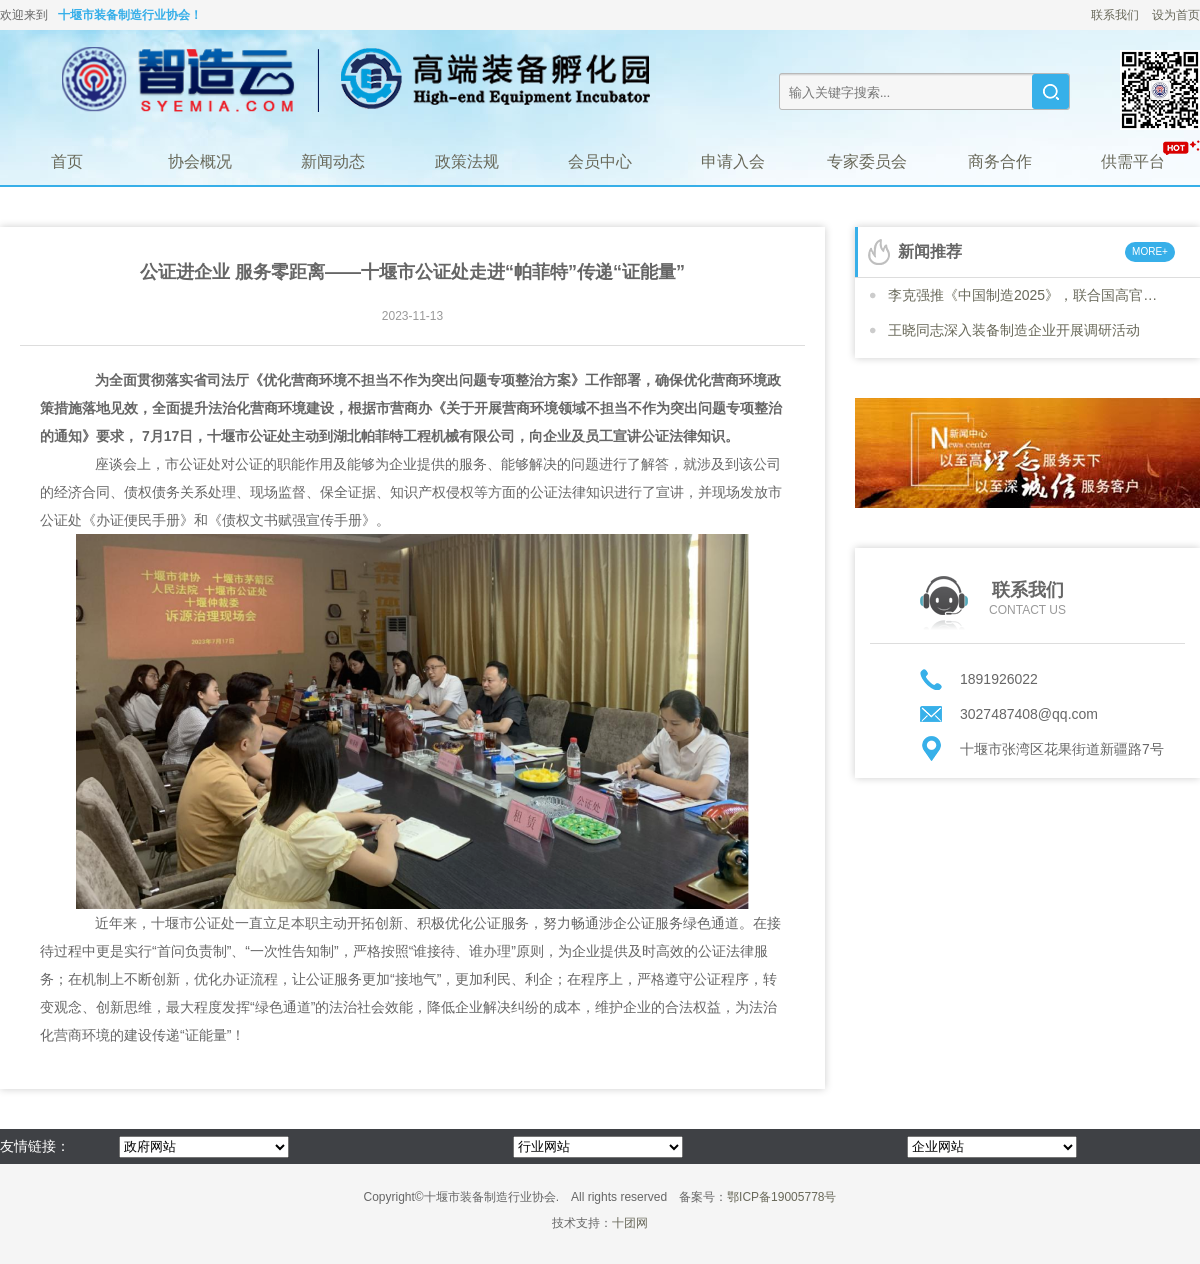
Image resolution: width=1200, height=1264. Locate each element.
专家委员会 (867, 161)
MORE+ (1150, 251)
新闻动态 (333, 161)
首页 (67, 161)
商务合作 (1000, 161)
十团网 (630, 1223)
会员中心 (600, 161)
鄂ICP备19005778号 (781, 1197)
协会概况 (200, 161)
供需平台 (1133, 161)
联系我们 (1115, 15)
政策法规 (467, 161)
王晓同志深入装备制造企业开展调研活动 (1014, 330)
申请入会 (733, 161)
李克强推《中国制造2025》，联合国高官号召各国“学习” (1028, 295)
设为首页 (1176, 15)
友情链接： (35, 1146)
